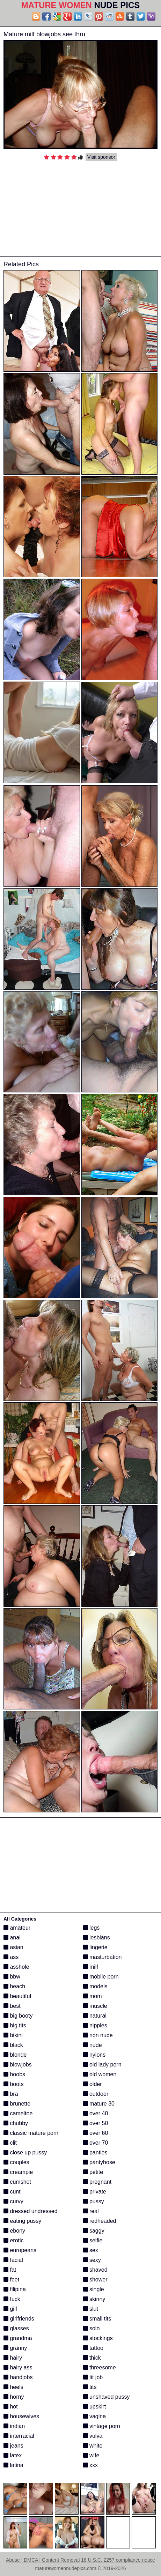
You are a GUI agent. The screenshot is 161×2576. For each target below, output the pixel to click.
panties (95, 2152)
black (13, 2045)
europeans (19, 2250)
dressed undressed (30, 2211)
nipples (95, 2025)
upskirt (94, 2407)
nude (92, 2045)
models (95, 1986)
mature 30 (99, 2104)
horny (13, 2397)
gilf (10, 2309)
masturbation (102, 1957)
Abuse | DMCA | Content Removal (43, 2560)
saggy (93, 2231)
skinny (94, 2299)
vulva (93, 2436)
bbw (11, 1977)
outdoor (96, 2094)
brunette (16, 2104)
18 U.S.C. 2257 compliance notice (118, 2560)
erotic (13, 2240)
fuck (11, 2299)
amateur (16, 1928)
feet (11, 2279)
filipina (14, 2289)
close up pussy (25, 2152)
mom (92, 1996)
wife (91, 2455)
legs (91, 1928)
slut (90, 2309)
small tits (97, 2319)
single (93, 2289)
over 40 (95, 2113)
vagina (94, 2416)
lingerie (95, 1947)
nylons (94, 2055)
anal (12, 1937)
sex (90, 2250)
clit (10, 2143)
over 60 (95, 2133)
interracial (18, 2436)
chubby (15, 2123)
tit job (93, 2377)
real (91, 2211)
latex (12, 2455)
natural (95, 2016)
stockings (98, 2338)
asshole (16, 1967)
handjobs (17, 2377)
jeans (13, 2446)
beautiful (17, 1996)
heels (13, 2387)
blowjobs (17, 2065)
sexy (92, 2260)
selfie (93, 2240)
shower (95, 2279)
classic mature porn (30, 2133)
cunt (12, 2192)
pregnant (97, 2182)
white (93, 2446)
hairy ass (17, 2367)
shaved (95, 2270)
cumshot (17, 2182)
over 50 (95, 2123)
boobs (14, 2074)
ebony (14, 2231)
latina (13, 2465)
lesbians (96, 1937)
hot (10, 2407)
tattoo (93, 2348)
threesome (99, 2367)
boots (13, 2084)
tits (90, 2387)
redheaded (99, 2221)
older (92, 2084)
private (94, 2192)
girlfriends (18, 2319)
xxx (90, 2465)
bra (10, 2094)
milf (90, 1967)
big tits (14, 2025)
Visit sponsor (101, 157)
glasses (16, 2328)
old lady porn (102, 2065)
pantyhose (99, 2162)
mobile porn (101, 1977)
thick (92, 2358)
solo (91, 2328)
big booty (17, 2016)
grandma (17, 2338)
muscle (95, 2006)
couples (16, 2162)
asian (13, 1947)
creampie (18, 2172)
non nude (98, 2035)
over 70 (95, 2143)
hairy (12, 2358)
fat (9, 2270)
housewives (21, 2416)
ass (11, 1957)
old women (100, 2074)
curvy (13, 2201)
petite (93, 2172)
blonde (15, 2055)
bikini (13, 2035)
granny (15, 2348)
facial (13, 2260)
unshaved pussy (106, 2397)
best (12, 2006)
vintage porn (101, 2426)
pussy (93, 2201)
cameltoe (17, 2113)
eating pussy (22, 2221)
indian (14, 2426)
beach (14, 1986)
